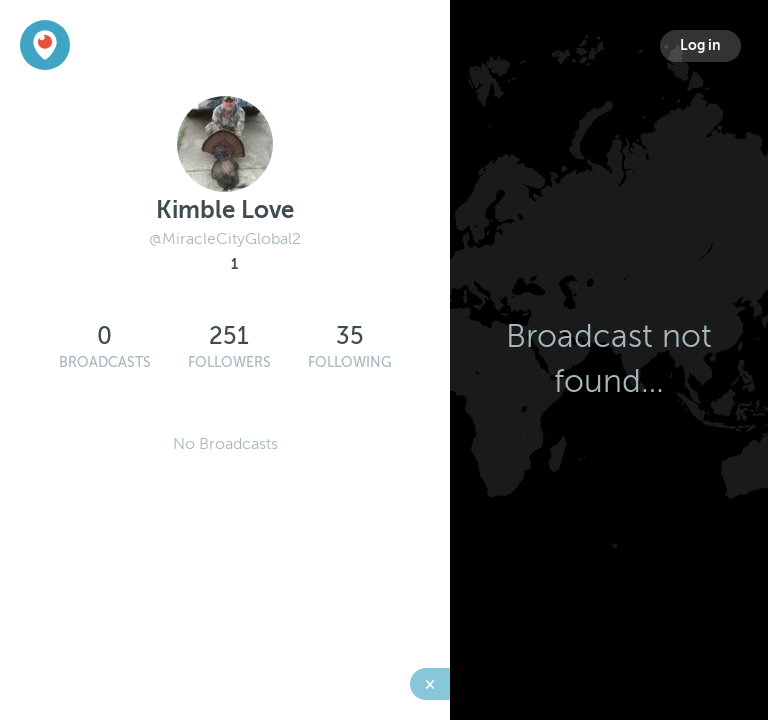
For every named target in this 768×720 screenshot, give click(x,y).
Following (350, 362)
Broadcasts (105, 362)
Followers (229, 362)
